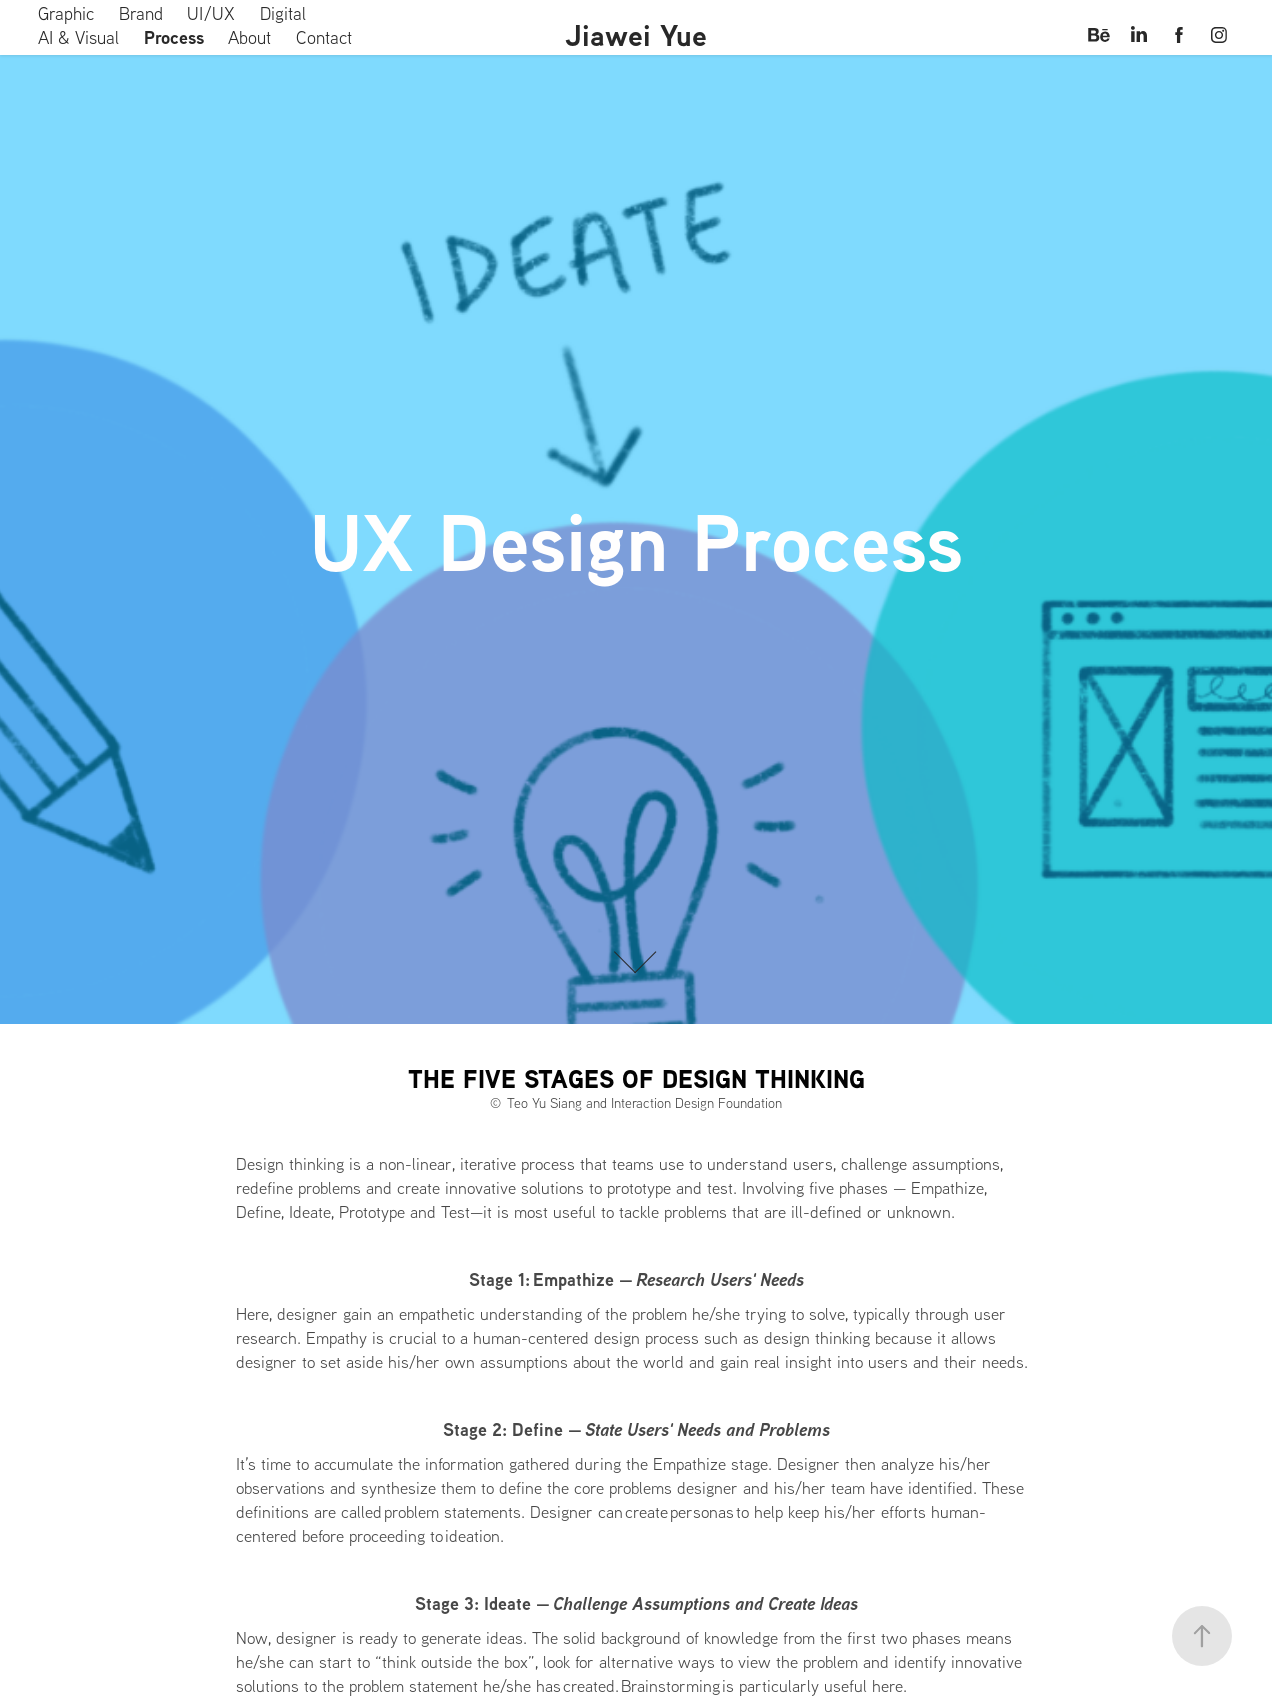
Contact (324, 37)
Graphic (66, 13)
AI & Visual (78, 37)
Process (174, 37)
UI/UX (211, 13)
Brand (141, 13)
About (249, 37)
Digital (283, 13)
